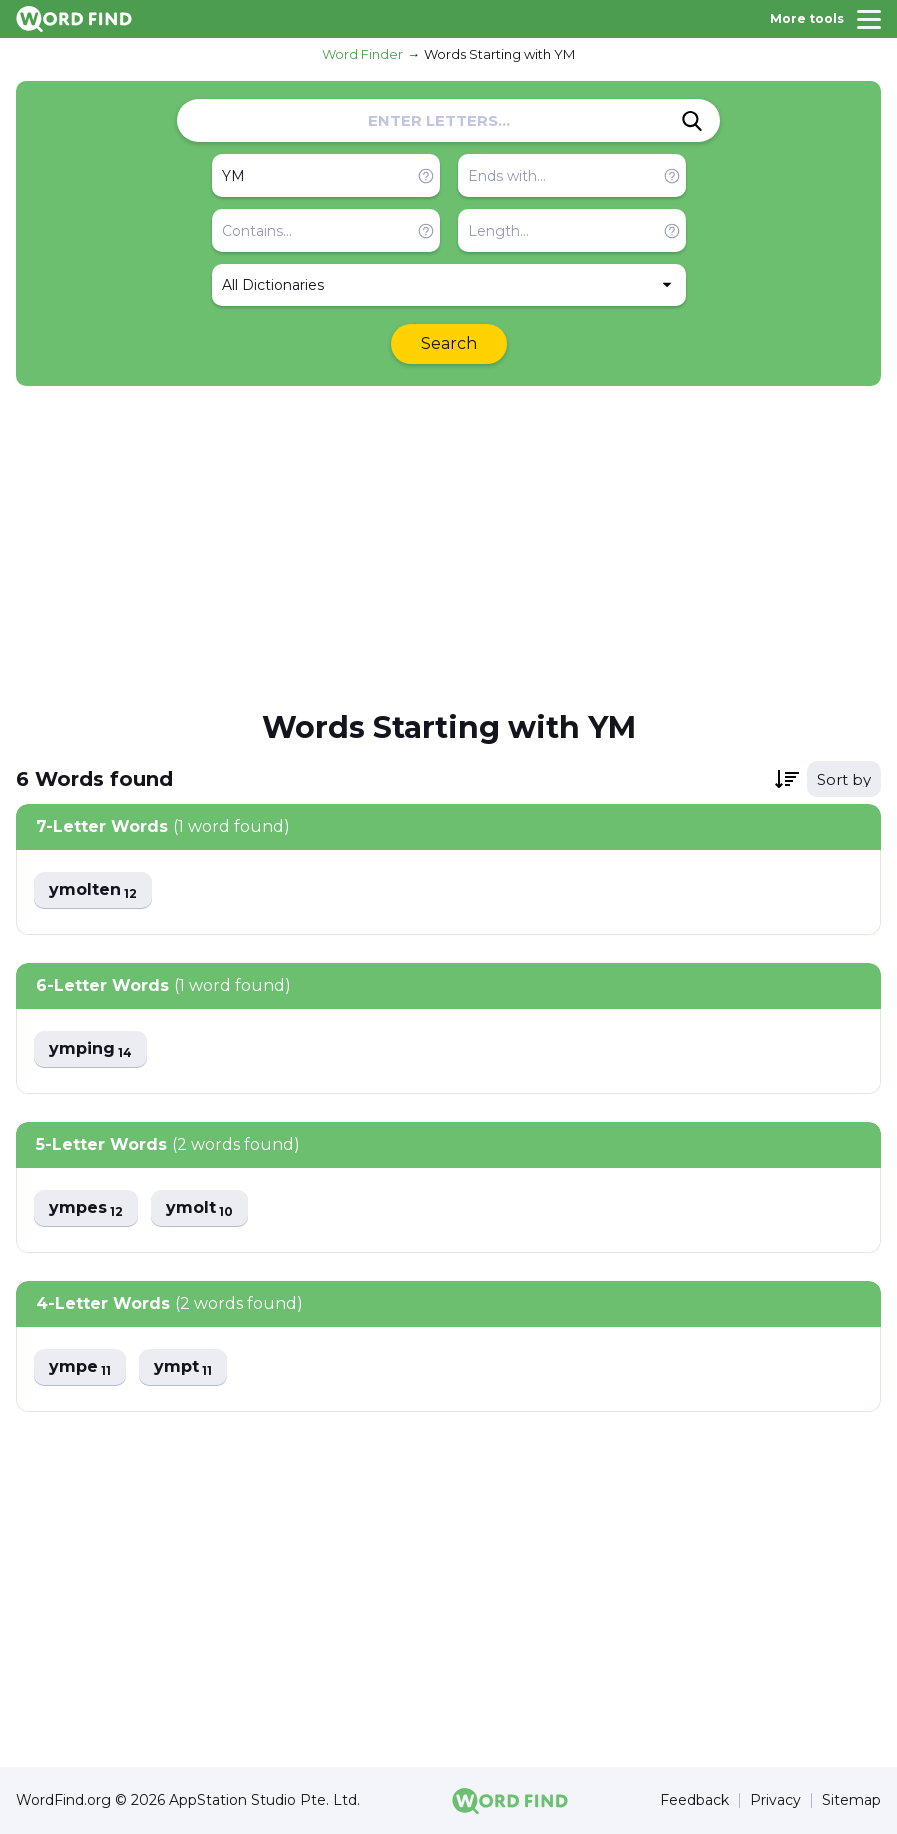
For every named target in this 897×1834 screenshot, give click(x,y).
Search (449, 343)
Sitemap (851, 1800)
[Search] (692, 121)
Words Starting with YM (499, 54)
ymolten (93, 890)
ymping (90, 1049)
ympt (183, 1367)
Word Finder (362, 54)
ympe (80, 1367)
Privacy (775, 1800)
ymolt (199, 1208)
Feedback (694, 1800)
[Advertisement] (448, 546)
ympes (86, 1208)
